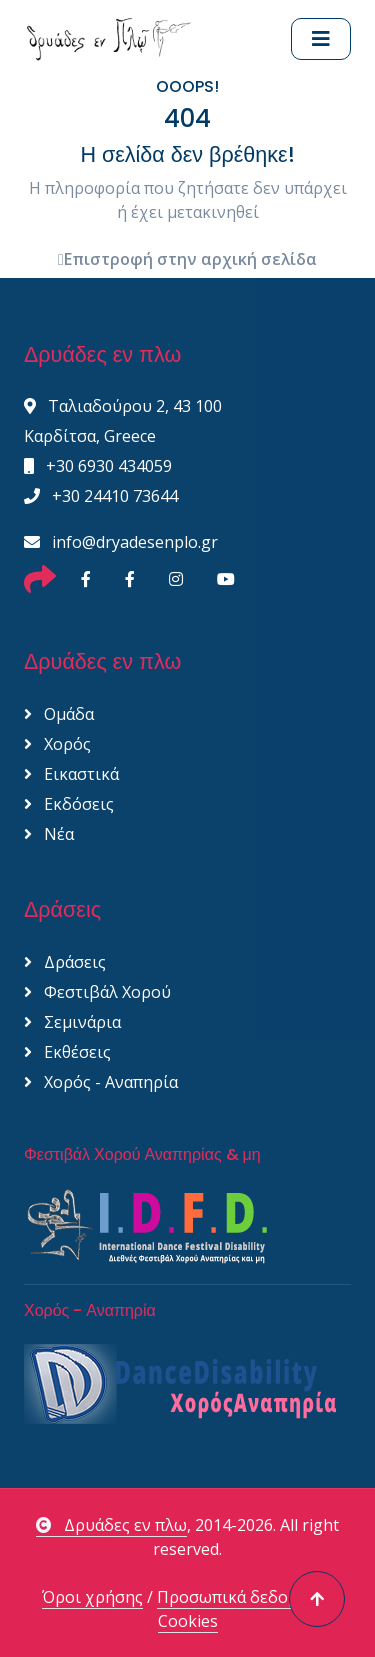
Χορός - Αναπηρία (101, 1082)
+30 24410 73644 (101, 496)
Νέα (49, 834)
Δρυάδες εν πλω (111, 1525)
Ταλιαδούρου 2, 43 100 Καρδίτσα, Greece (123, 421)
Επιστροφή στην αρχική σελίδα (187, 259)
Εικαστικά (71, 774)
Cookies (188, 1621)
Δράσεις (65, 962)
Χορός (57, 744)
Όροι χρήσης (92, 1597)
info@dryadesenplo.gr (121, 542)
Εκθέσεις (67, 1052)
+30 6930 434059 (98, 466)
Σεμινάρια (72, 1022)
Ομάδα (59, 714)
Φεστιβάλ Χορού (97, 992)
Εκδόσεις (69, 804)
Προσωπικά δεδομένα (240, 1597)
